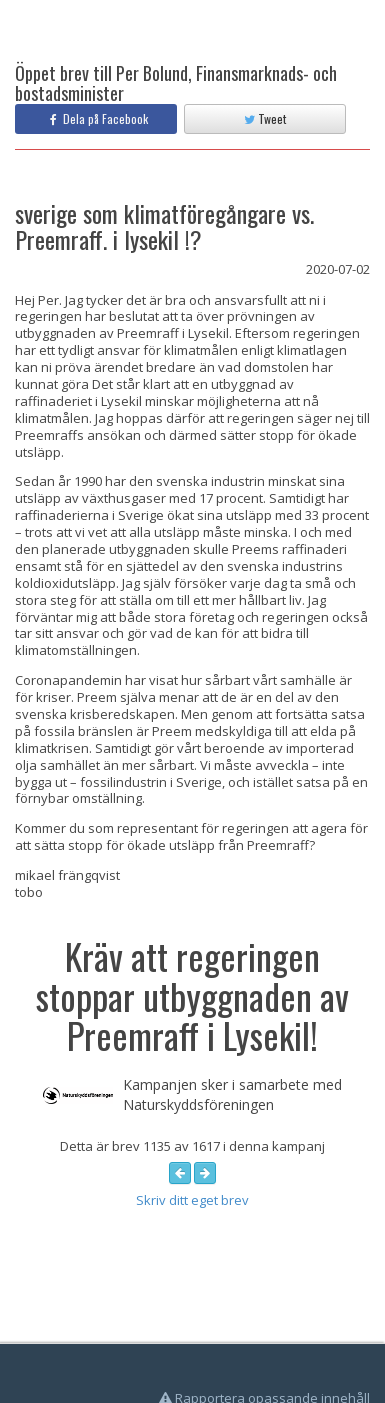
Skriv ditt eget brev (192, 1200)
